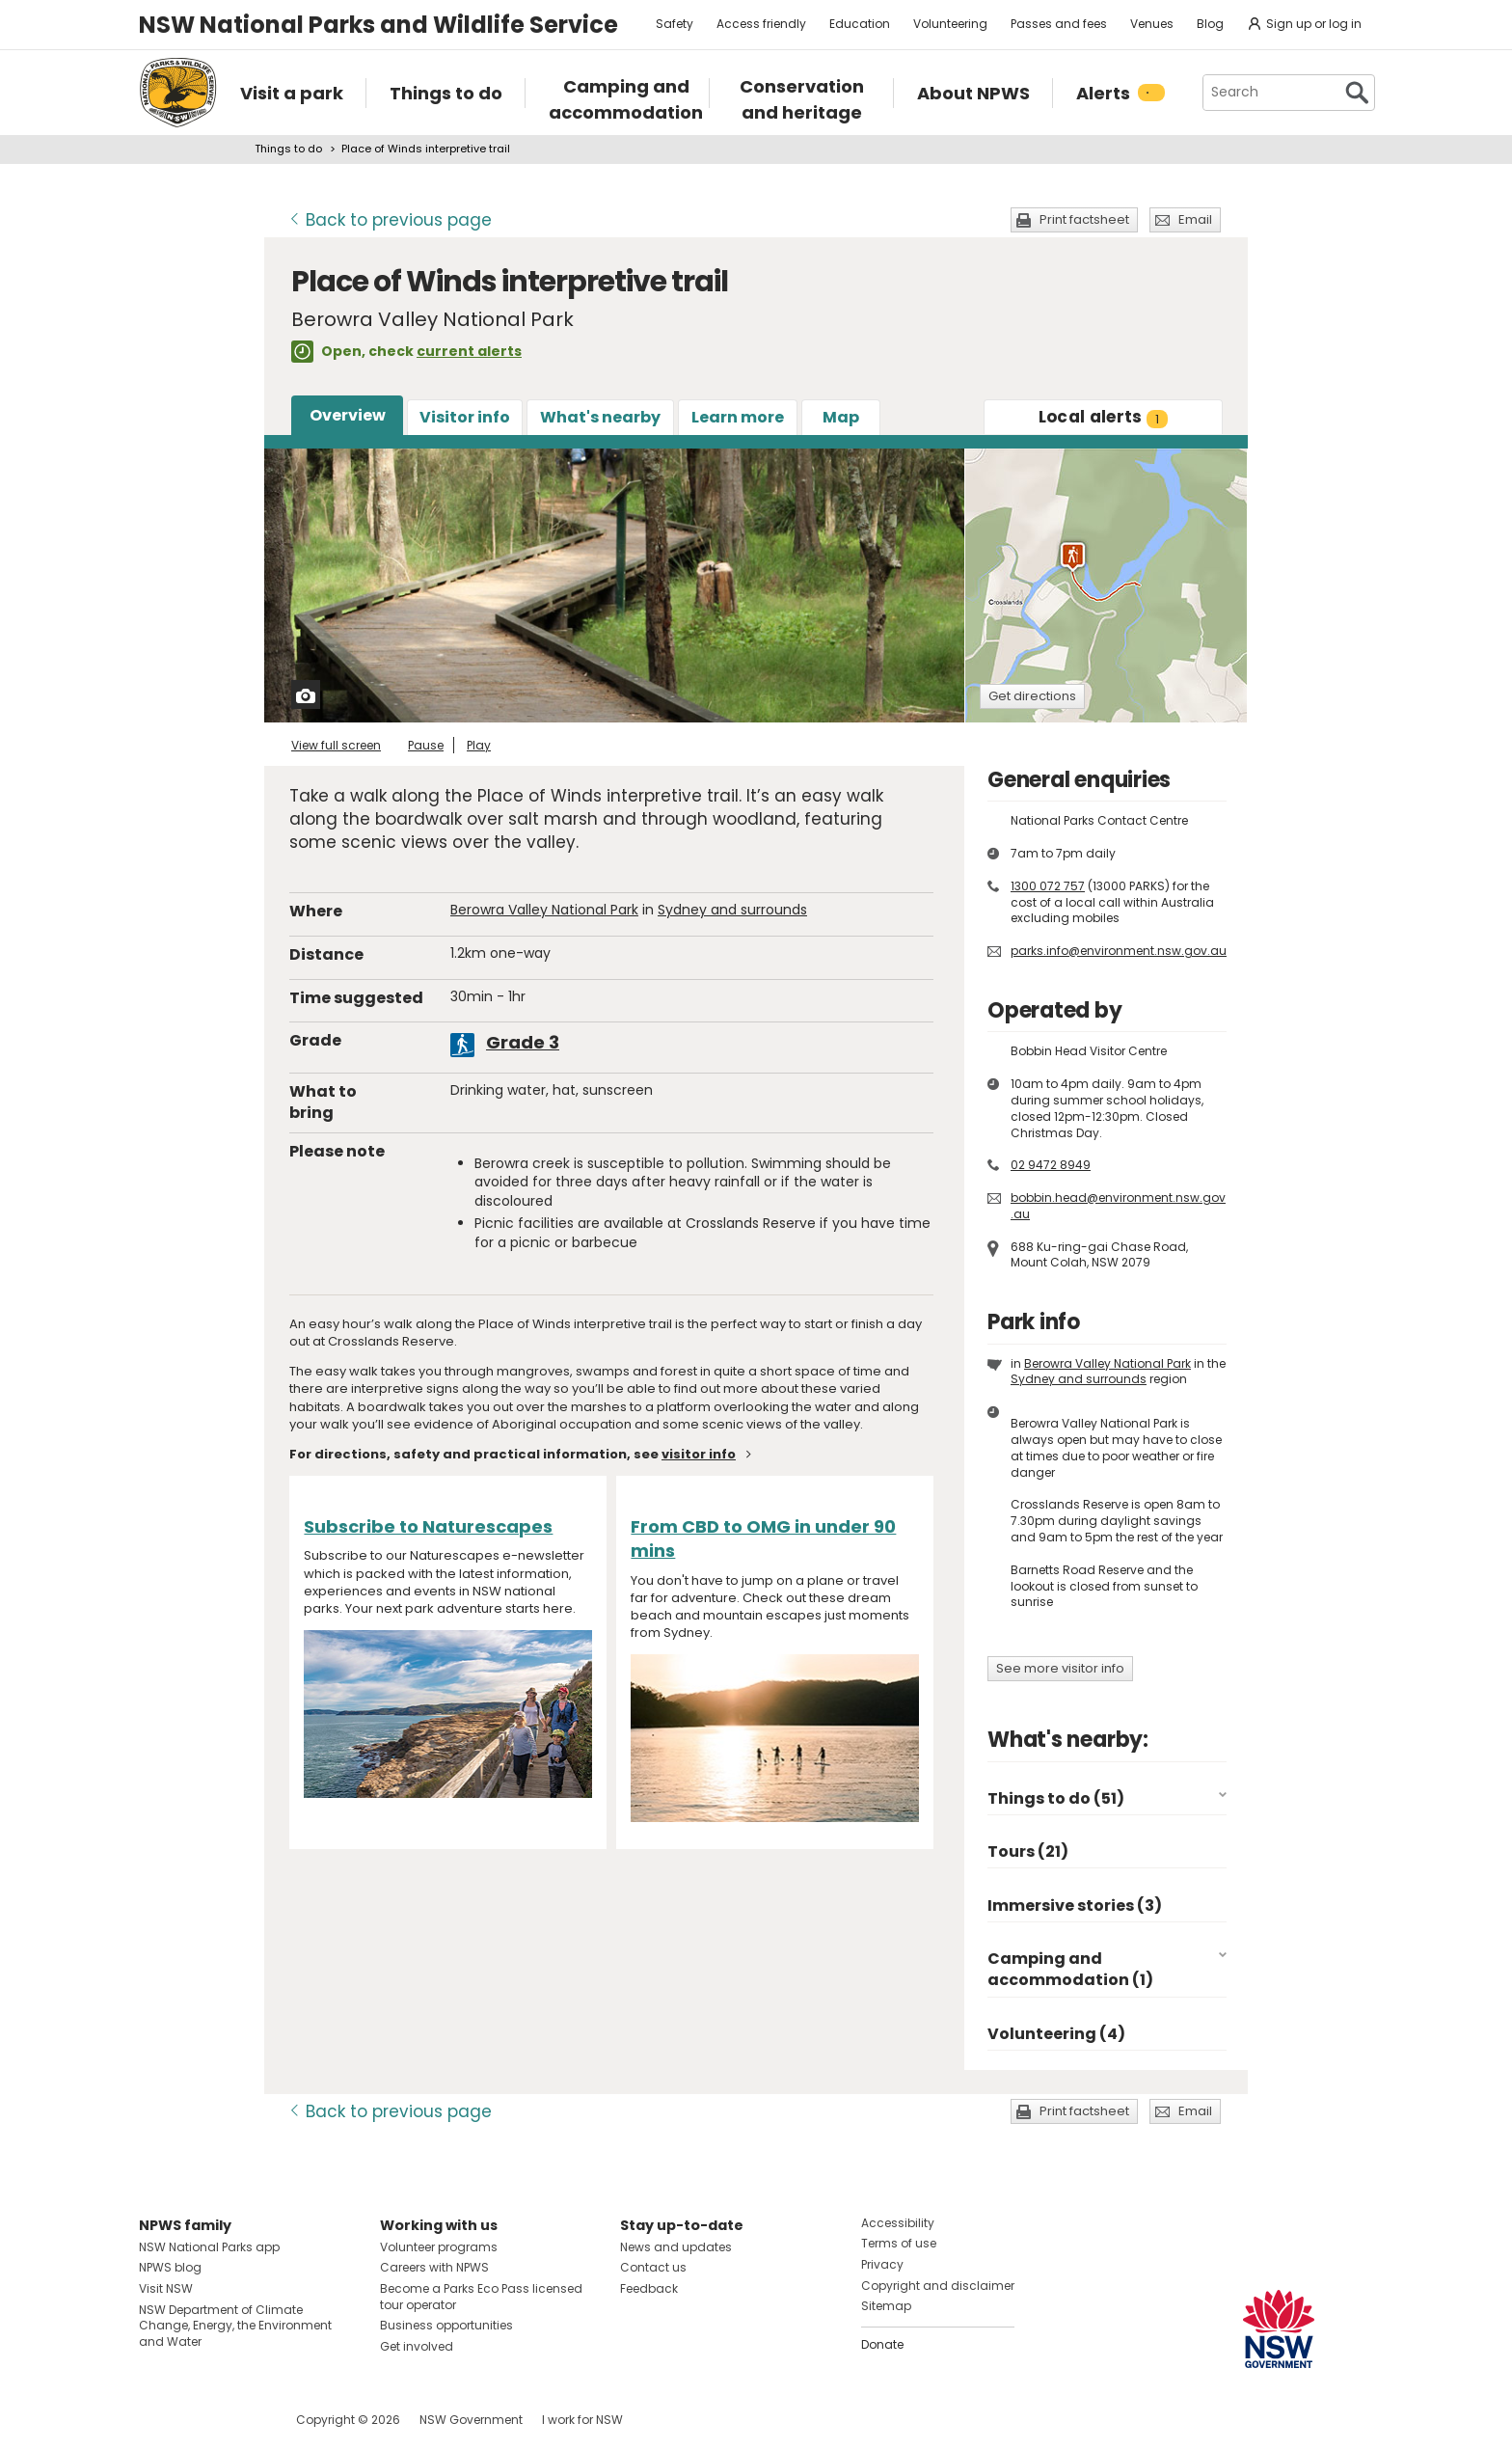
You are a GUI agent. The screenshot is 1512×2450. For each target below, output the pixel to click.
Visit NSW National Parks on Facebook (157, 2419)
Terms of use (898, 2243)
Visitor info (464, 417)
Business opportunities (446, 2325)
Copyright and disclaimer (937, 2285)
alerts (1104, 416)
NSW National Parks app (209, 2247)
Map (841, 417)
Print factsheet (1084, 219)
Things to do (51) (1055, 1798)
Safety (674, 23)
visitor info (699, 1454)
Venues (1152, 23)
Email (1195, 219)
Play (479, 745)
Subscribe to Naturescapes (428, 1526)
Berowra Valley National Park (544, 909)
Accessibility (897, 2223)
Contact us (653, 2267)
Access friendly (761, 23)
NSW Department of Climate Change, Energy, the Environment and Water (235, 2326)
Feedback (649, 2288)
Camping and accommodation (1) (1070, 1969)
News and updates (676, 2247)
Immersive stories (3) (1074, 1905)
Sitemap (886, 2306)
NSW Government (471, 2419)
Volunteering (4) (1056, 2034)
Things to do (288, 148)
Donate (882, 2344)
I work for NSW (582, 2419)
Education (859, 23)
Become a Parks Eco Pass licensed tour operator (481, 2296)
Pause (426, 745)
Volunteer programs (439, 2247)
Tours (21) (1027, 1851)
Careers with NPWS (434, 2267)
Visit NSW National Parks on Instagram (198, 2419)
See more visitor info (1060, 1668)
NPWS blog (170, 2267)
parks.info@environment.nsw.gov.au (1119, 950)
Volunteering (950, 23)
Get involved (416, 2346)
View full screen (336, 745)
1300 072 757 (1048, 886)
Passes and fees (1059, 23)
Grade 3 (522, 1042)
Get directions (1032, 696)
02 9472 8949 (1051, 1165)
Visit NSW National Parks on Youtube (239, 2419)
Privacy (882, 2264)
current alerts (469, 351)
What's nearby (600, 417)
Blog (1210, 23)
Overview (348, 415)
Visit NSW (166, 2288)
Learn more (737, 417)
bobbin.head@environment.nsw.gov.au (1118, 1205)
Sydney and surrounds (732, 909)
